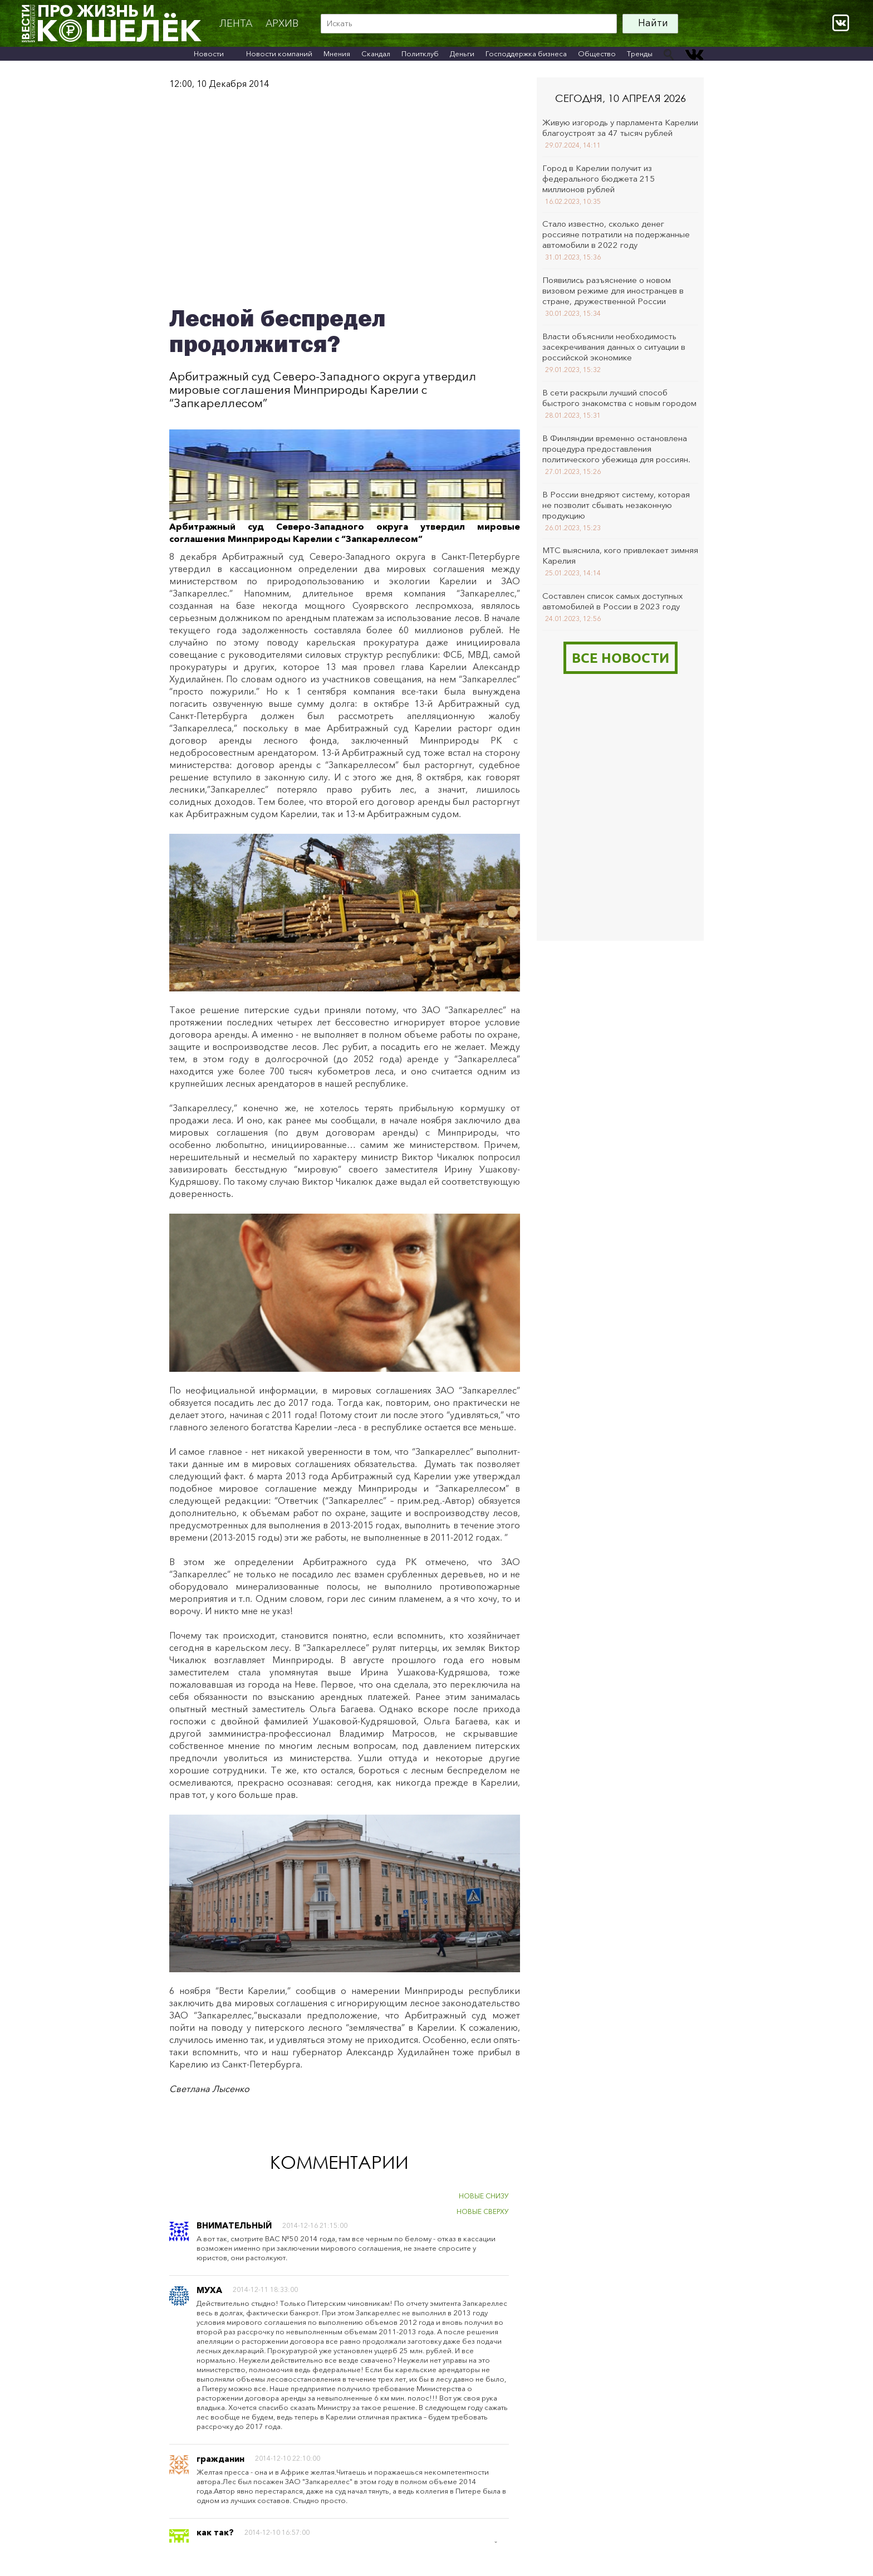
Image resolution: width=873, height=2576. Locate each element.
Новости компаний (279, 53)
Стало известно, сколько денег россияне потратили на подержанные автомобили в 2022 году (616, 234)
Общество (597, 53)
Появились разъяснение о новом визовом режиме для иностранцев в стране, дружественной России (613, 290)
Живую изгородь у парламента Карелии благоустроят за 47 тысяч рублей (620, 127)
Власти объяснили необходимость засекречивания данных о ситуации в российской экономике (613, 347)
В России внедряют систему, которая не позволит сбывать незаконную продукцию (616, 505)
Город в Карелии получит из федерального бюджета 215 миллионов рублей (598, 178)
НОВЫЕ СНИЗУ (484, 2196)
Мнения (336, 53)
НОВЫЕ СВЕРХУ (483, 2211)
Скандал (375, 53)
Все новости (620, 657)
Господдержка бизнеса (526, 53)
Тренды (640, 53)
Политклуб (420, 53)
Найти (653, 23)
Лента (235, 23)
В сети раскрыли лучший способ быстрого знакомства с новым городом (619, 397)
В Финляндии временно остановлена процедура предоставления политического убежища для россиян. (616, 449)
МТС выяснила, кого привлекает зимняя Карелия (620, 555)
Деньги (462, 53)
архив (282, 23)
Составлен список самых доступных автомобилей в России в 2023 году (612, 601)
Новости (209, 53)
